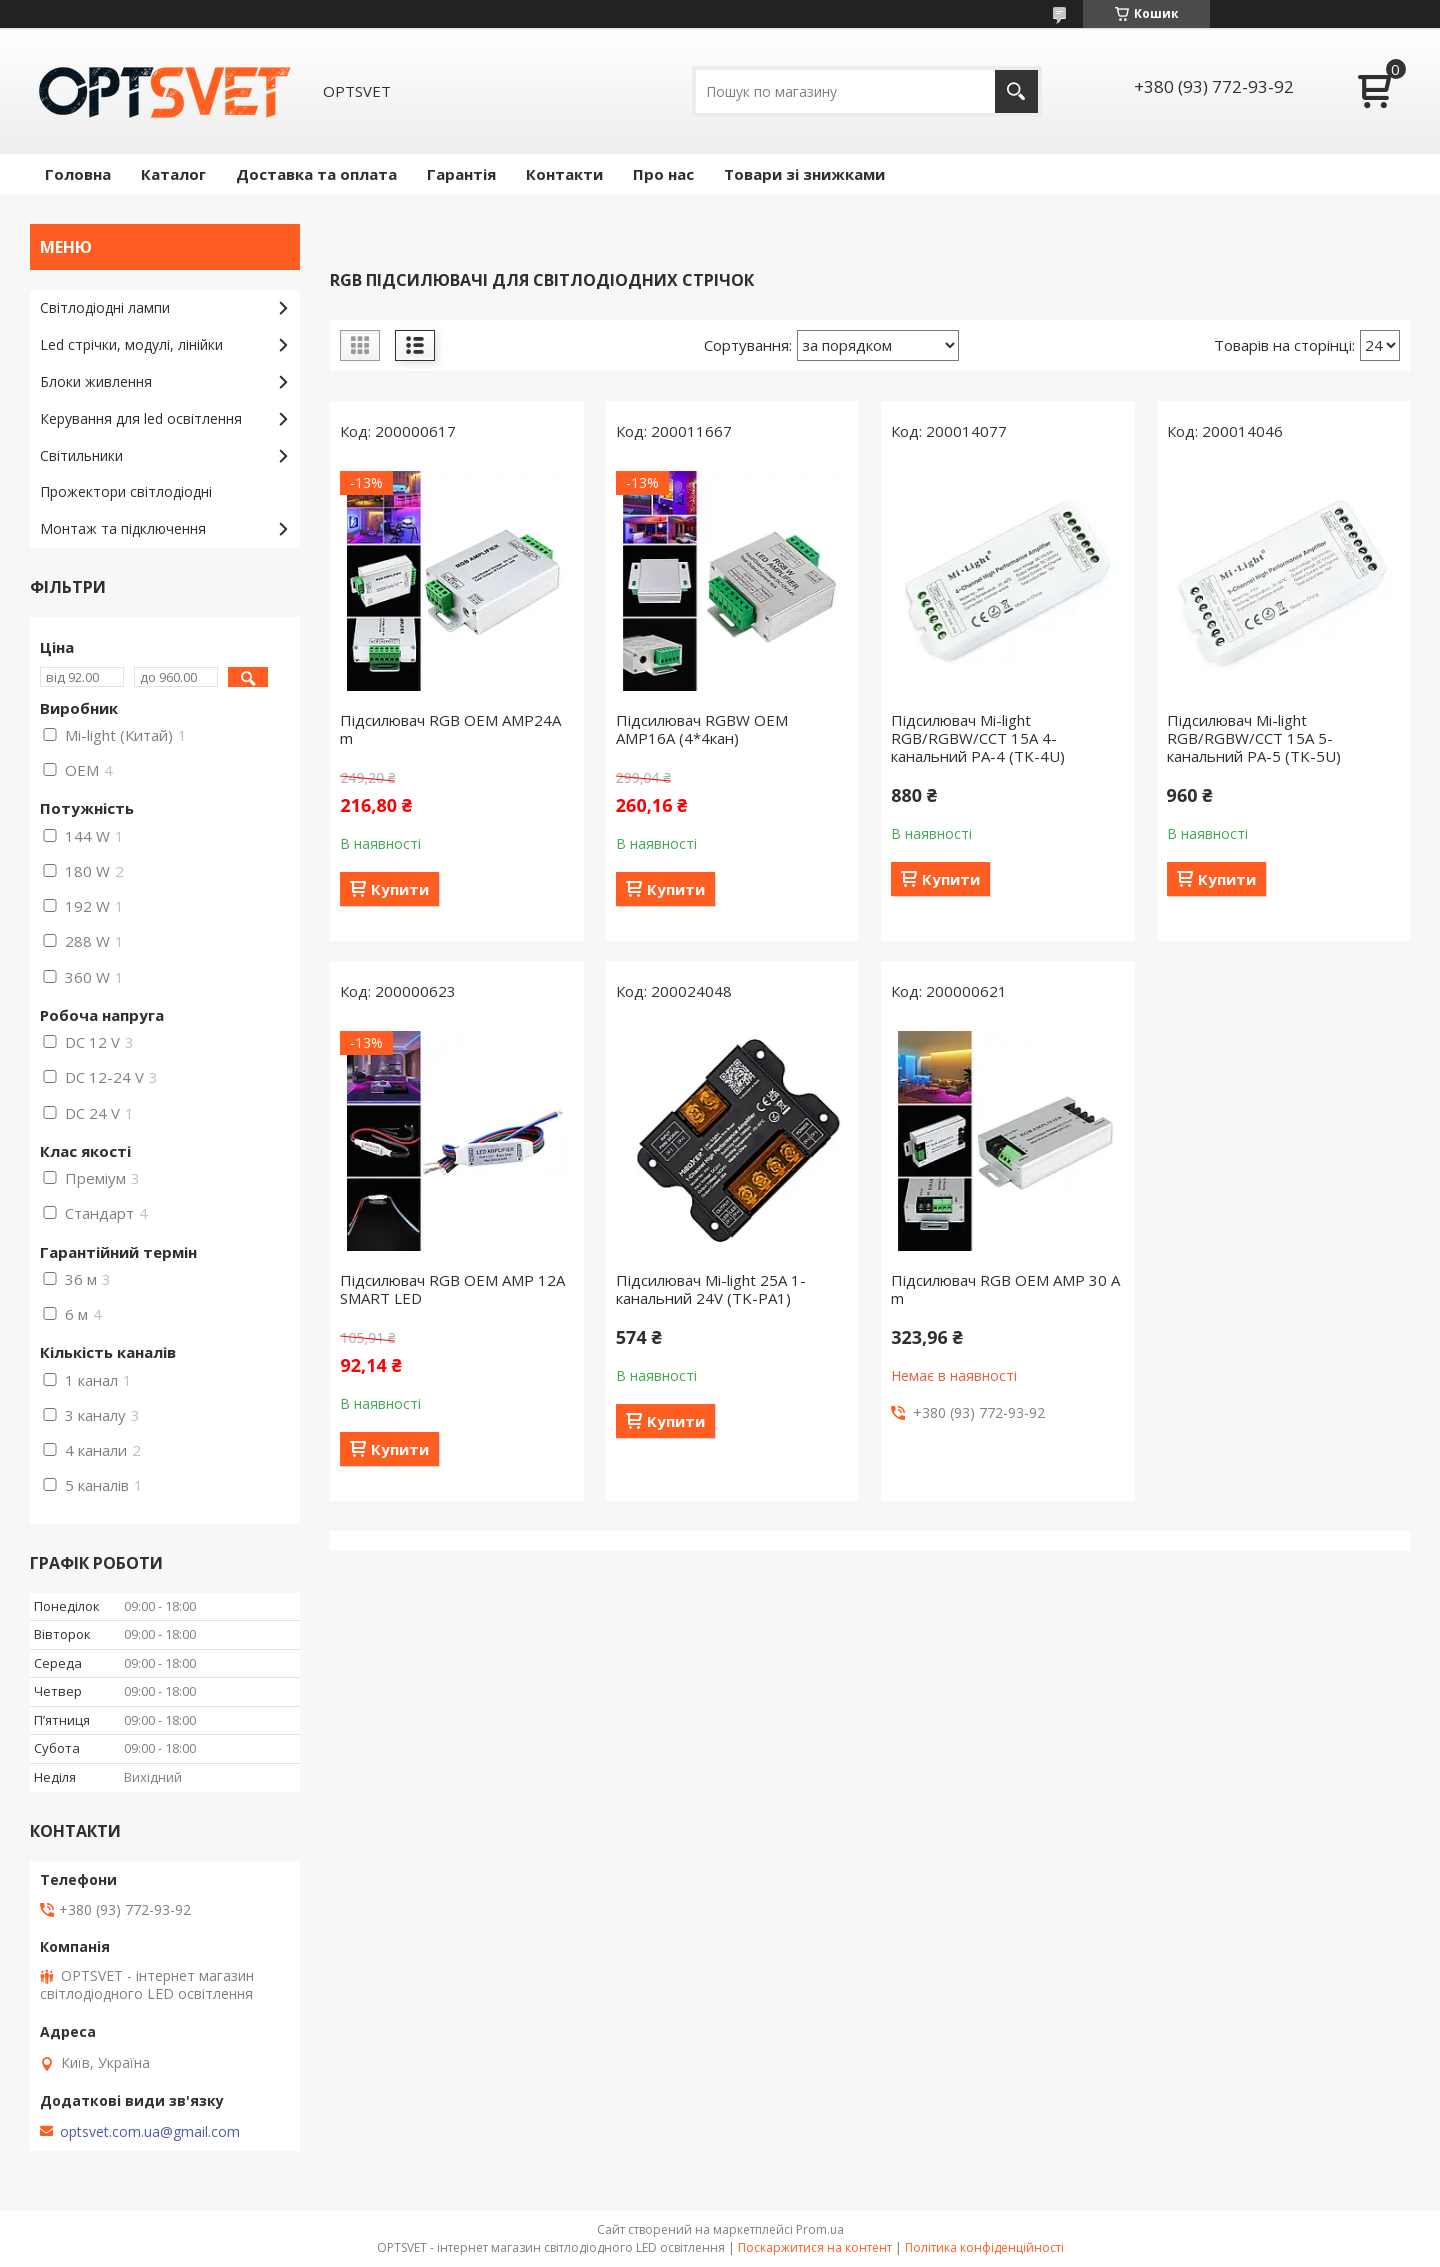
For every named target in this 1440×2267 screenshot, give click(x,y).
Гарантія (461, 174)
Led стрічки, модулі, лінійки (131, 344)
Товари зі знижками (804, 174)
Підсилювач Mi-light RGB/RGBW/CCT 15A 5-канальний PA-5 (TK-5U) (1254, 738)
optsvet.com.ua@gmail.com (150, 2132)
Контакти (564, 174)
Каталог (173, 174)
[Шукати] (1016, 91)
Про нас (663, 174)
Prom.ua (820, 2229)
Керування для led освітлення (141, 418)
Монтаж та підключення (123, 528)
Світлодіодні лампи (105, 307)
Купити (400, 889)
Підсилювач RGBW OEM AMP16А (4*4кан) (702, 729)
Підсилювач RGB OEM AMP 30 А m (1005, 1289)
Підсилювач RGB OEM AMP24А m (450, 729)
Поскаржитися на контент (815, 2247)
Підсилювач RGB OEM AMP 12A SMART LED (452, 1289)
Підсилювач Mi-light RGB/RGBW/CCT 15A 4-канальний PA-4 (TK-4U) (978, 738)
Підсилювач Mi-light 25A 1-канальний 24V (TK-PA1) (711, 1289)
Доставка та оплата (316, 174)
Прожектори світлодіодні (126, 491)
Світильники (81, 455)
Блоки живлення (96, 381)
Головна (78, 174)
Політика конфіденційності (984, 2247)
